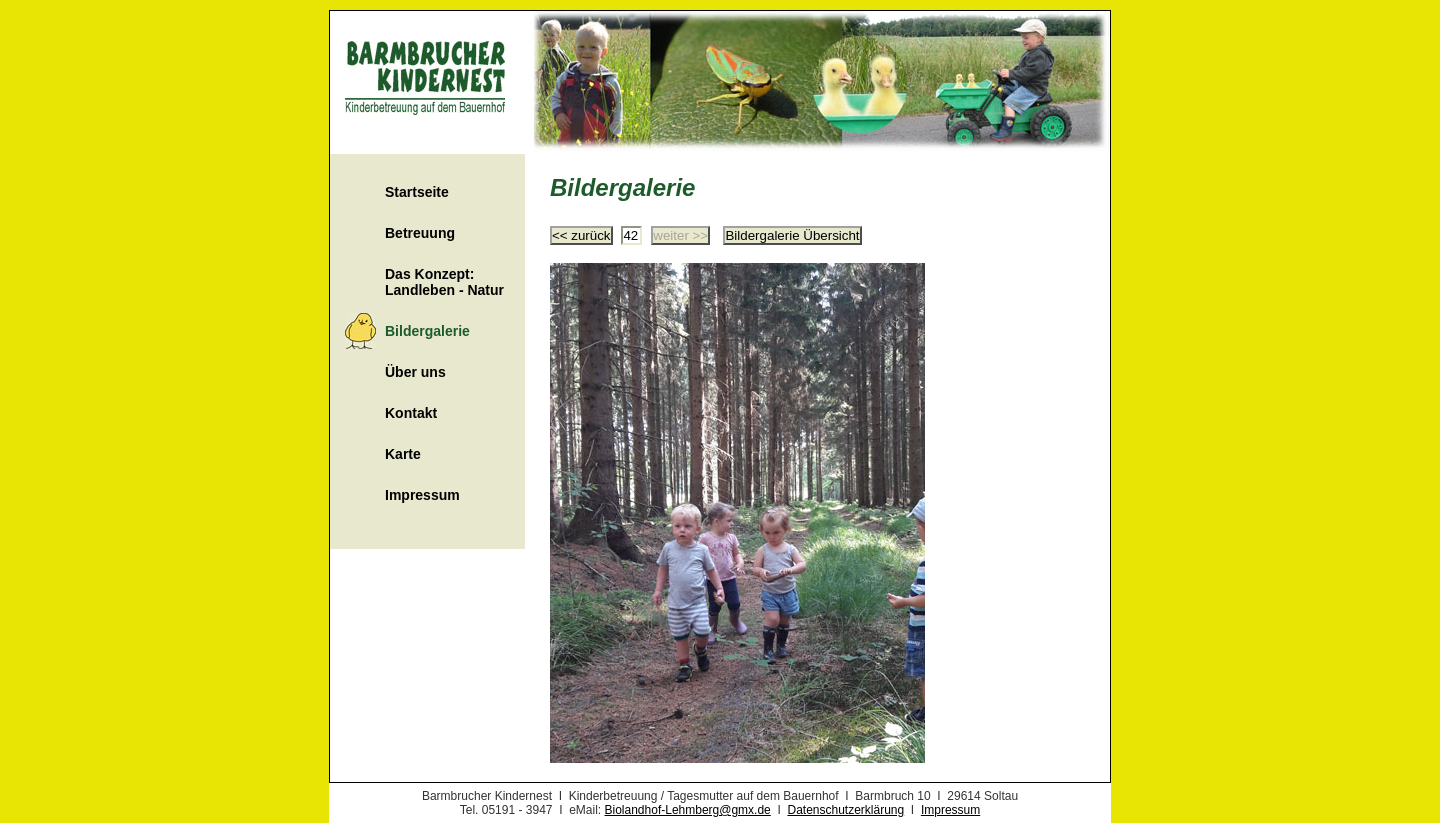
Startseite (417, 192)
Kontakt (411, 413)
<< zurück (581, 235)
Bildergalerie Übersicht (792, 235)
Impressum (422, 495)
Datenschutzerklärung (845, 810)
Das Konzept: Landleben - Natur (444, 282)
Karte (403, 454)
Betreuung (420, 233)
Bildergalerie (427, 331)
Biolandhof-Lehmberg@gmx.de (688, 810)
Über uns (415, 372)
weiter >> (680, 235)
